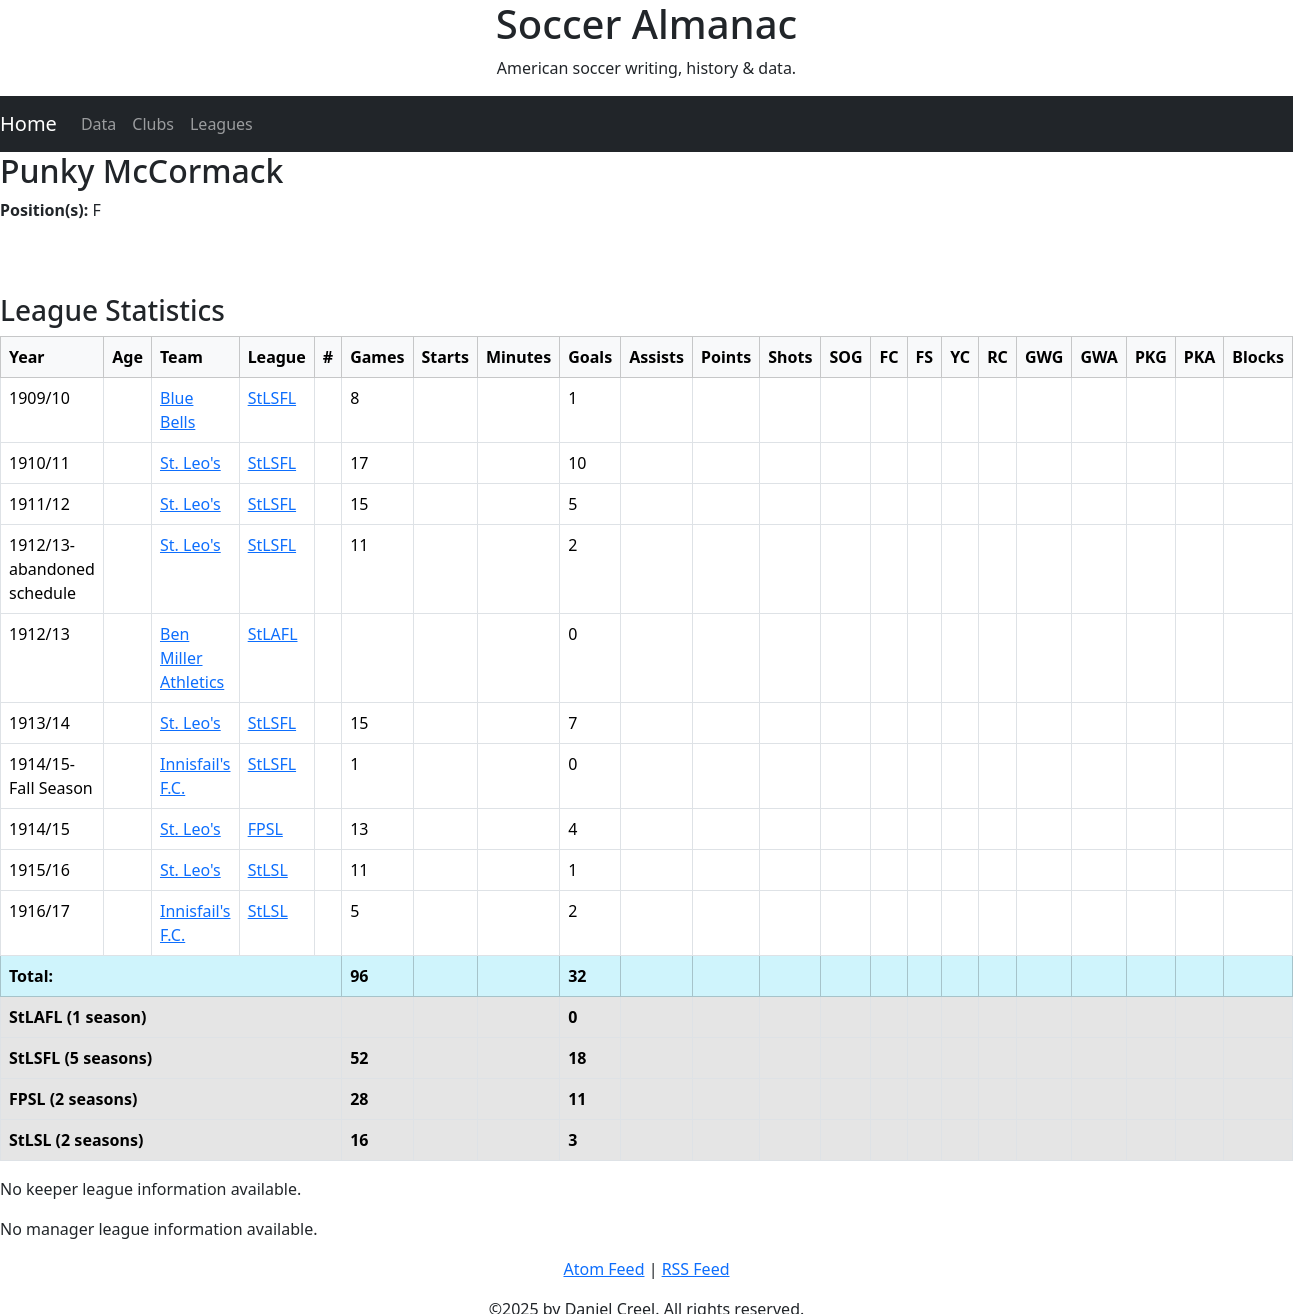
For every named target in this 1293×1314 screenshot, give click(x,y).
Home (28, 123)
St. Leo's (190, 463)
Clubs (153, 124)
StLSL (268, 870)
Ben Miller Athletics (192, 658)
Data (98, 124)
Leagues (221, 124)
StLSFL (272, 398)
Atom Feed (603, 1269)
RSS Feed (696, 1269)
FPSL (265, 829)
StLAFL (273, 634)
